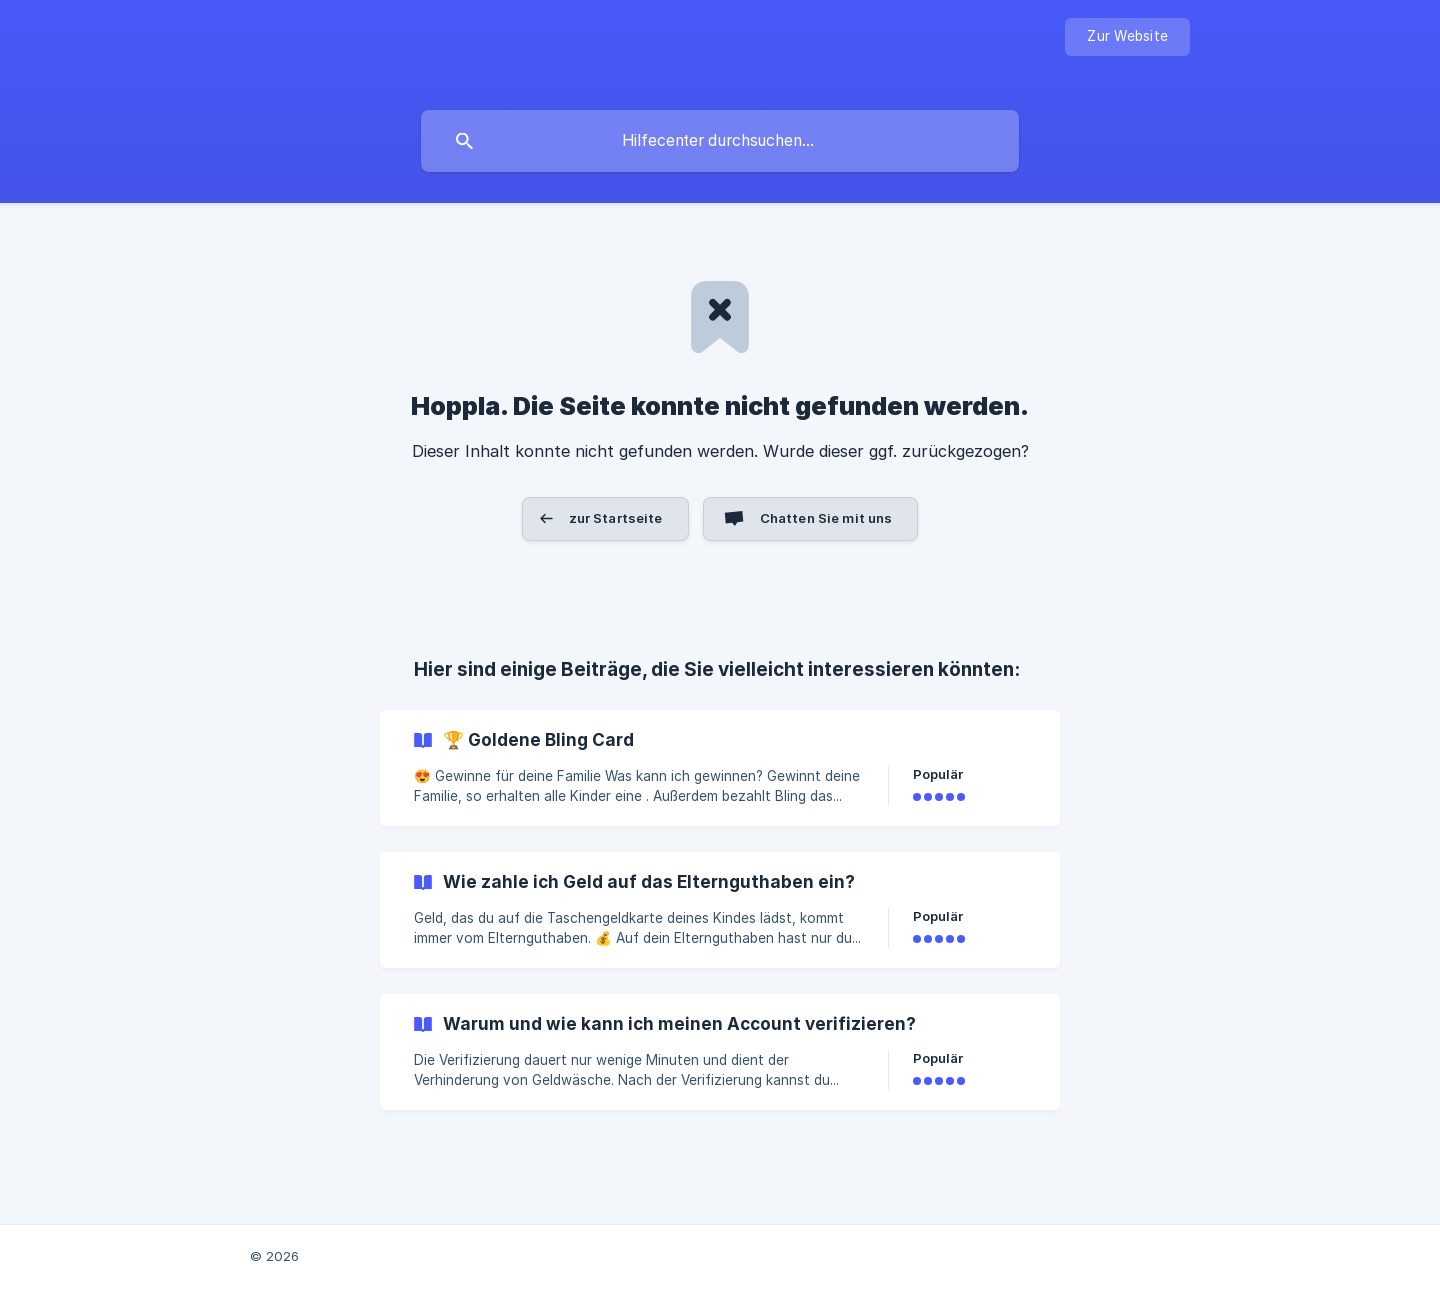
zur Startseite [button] (616, 518)
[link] (720, 768)
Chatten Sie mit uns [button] (826, 518)
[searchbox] (720, 141)
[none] (1127, 37)
